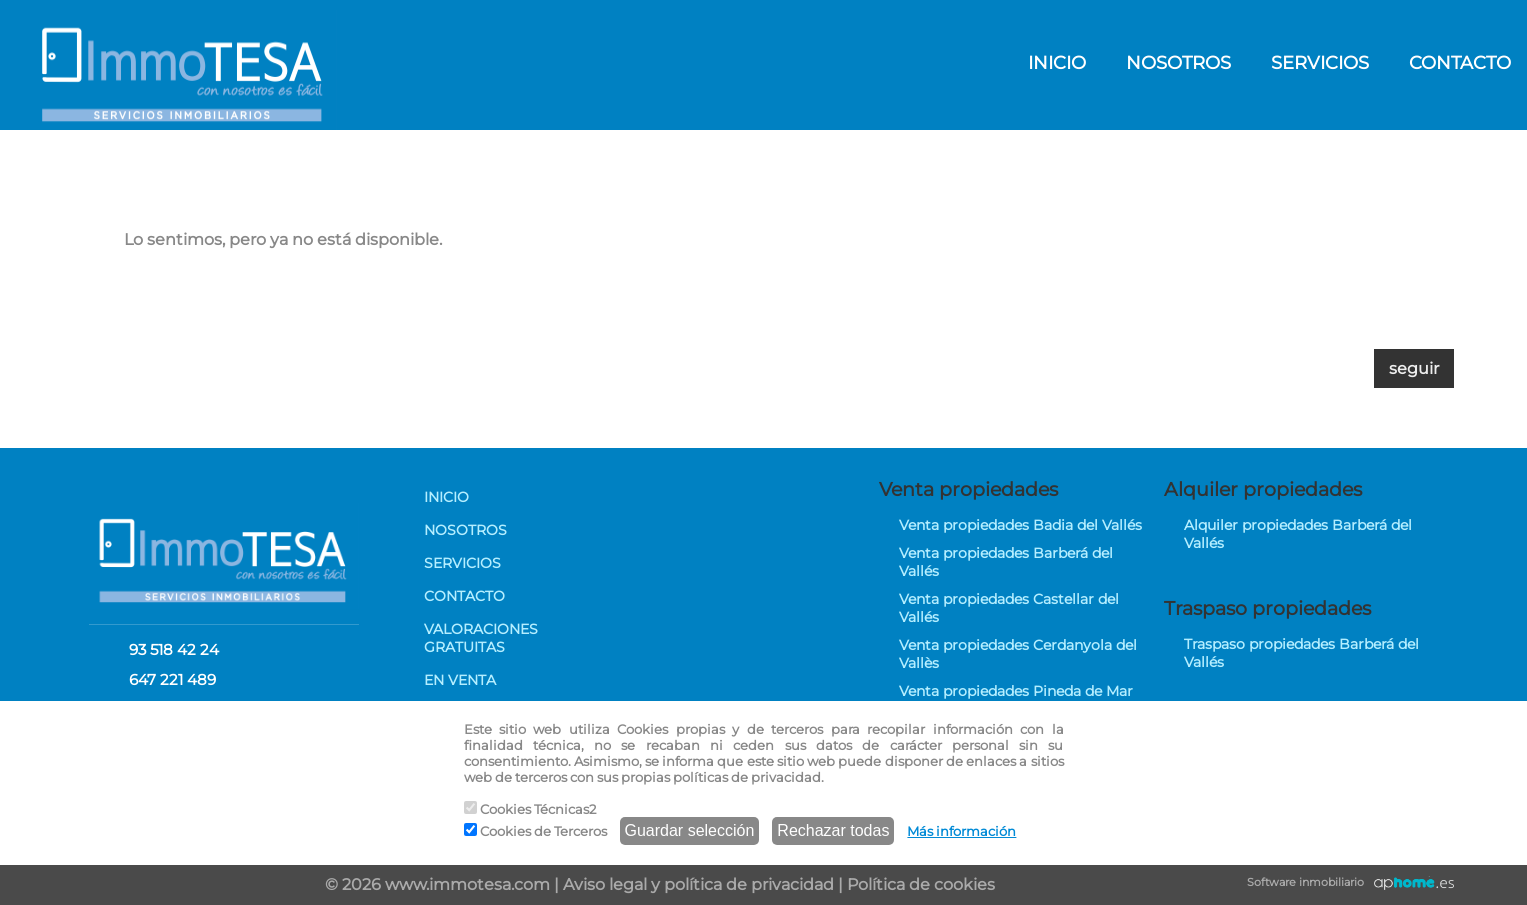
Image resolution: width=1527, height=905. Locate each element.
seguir (1414, 368)
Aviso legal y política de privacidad (698, 884)
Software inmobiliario (1305, 882)
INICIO (1057, 63)
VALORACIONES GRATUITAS (481, 638)
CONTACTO (464, 596)
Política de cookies (921, 884)
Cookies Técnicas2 (530, 809)
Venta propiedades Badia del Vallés (1020, 525)
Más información (961, 831)
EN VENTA (460, 680)
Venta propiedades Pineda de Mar (1016, 691)
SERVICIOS (1320, 63)
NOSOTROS (1178, 63)
